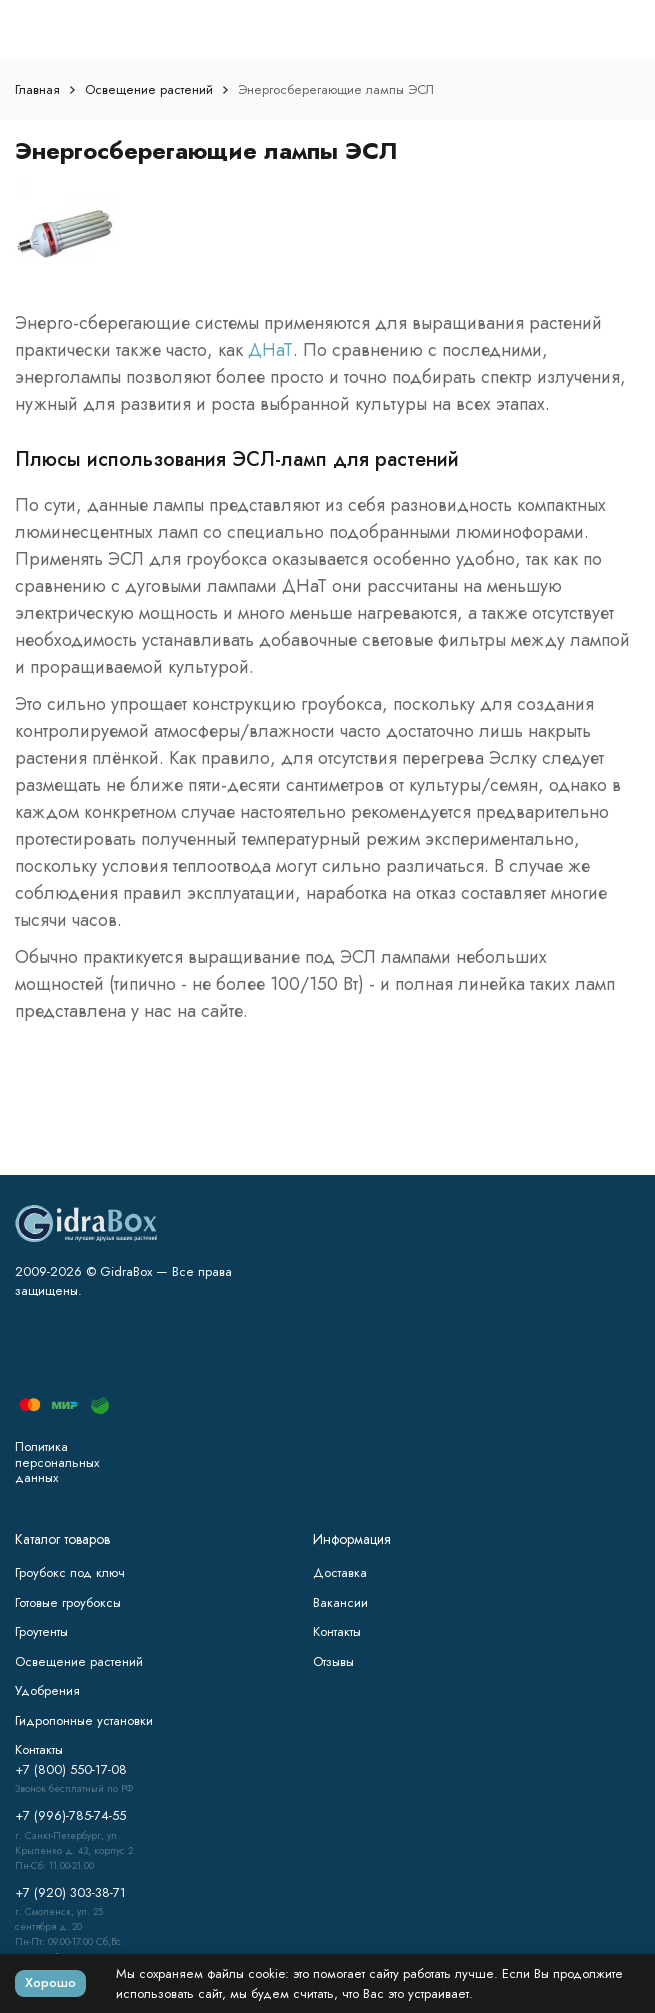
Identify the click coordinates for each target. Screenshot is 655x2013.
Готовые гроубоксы (68, 1602)
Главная (37, 89)
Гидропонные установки (84, 1720)
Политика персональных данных (57, 1462)
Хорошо (50, 1982)
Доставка (340, 1572)
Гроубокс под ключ (70, 1572)
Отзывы (333, 1661)
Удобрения (47, 1690)
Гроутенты (41, 1631)
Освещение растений (149, 89)
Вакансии (340, 1602)
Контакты (337, 1631)
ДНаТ (270, 350)
